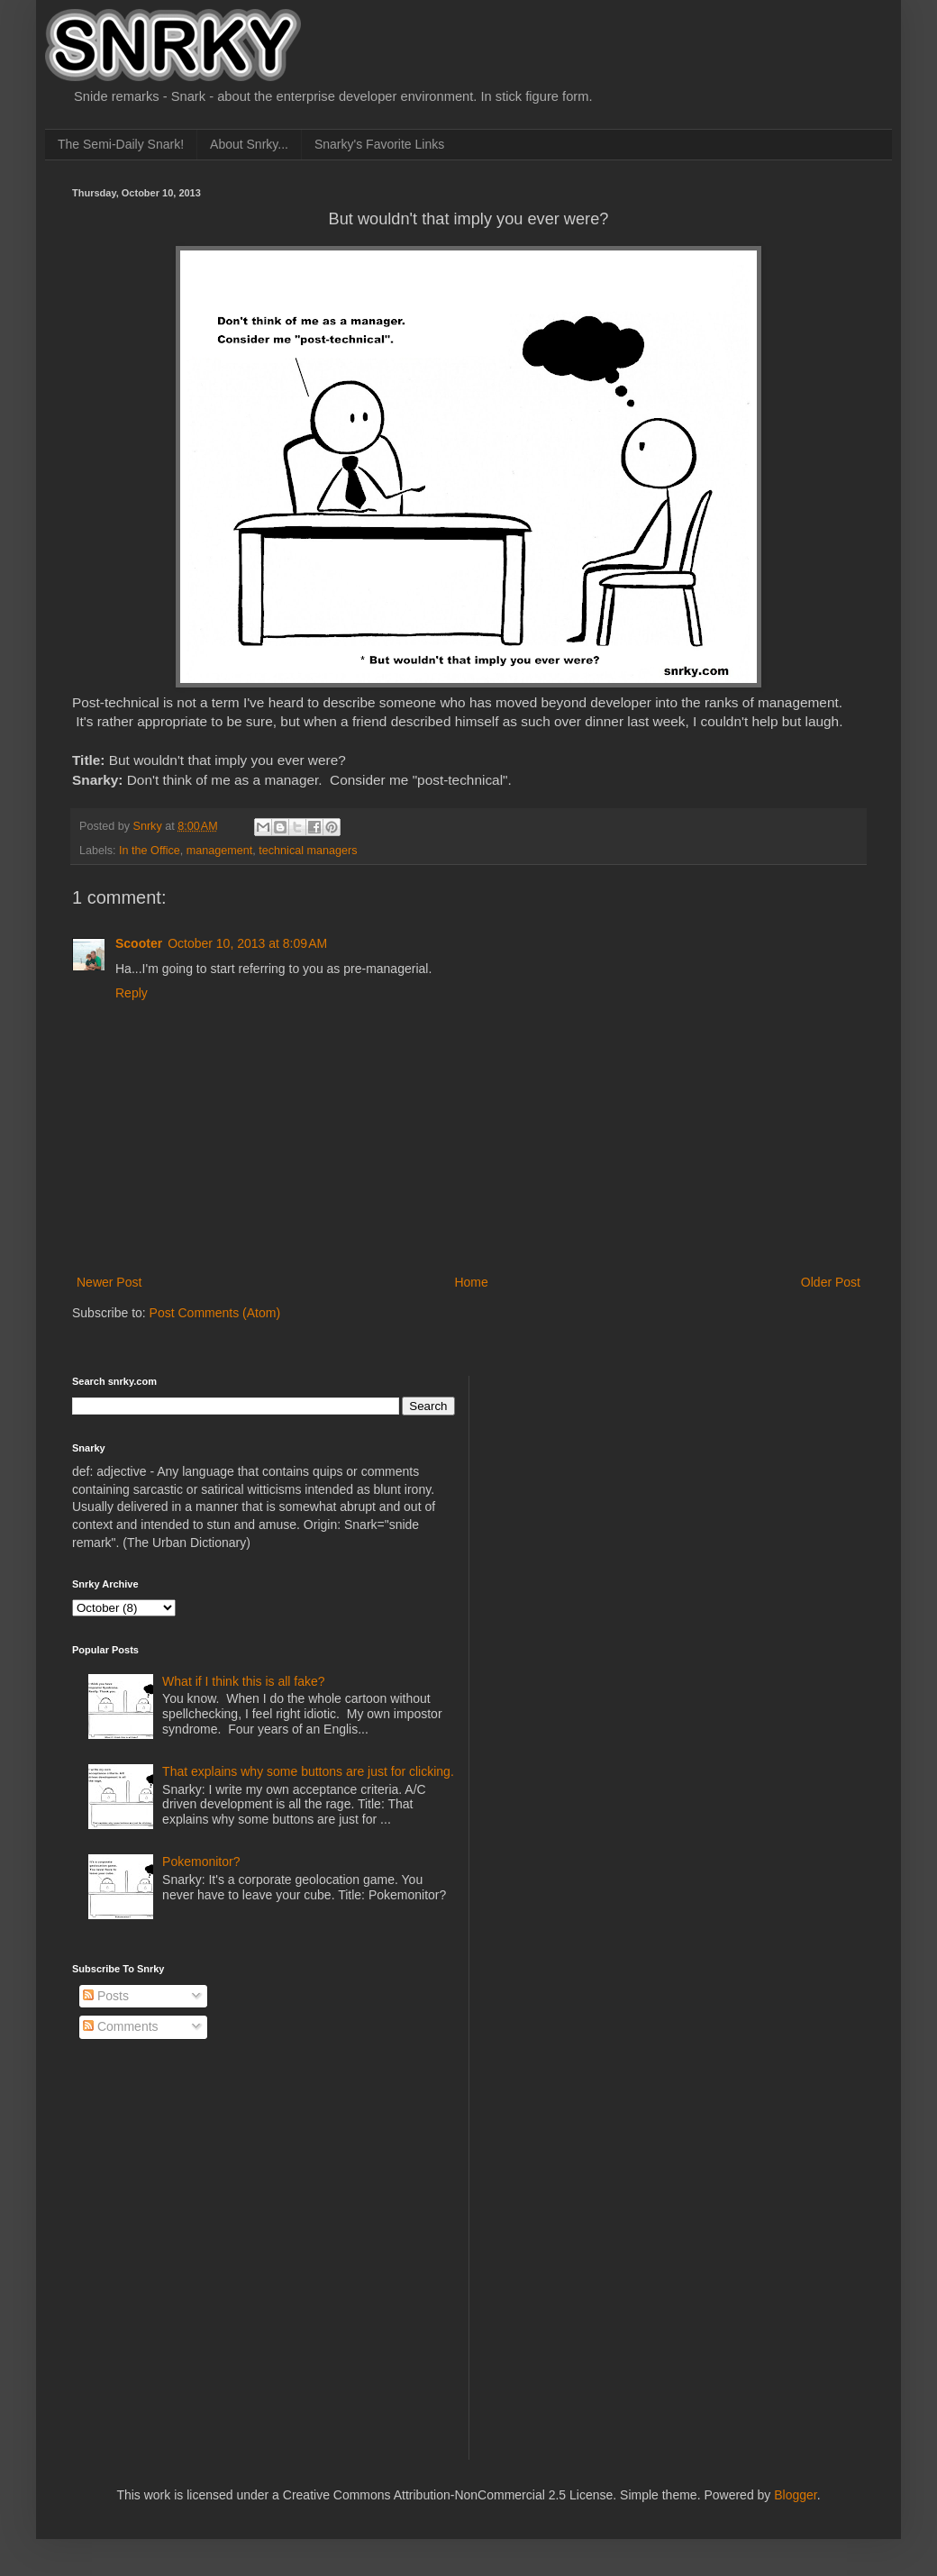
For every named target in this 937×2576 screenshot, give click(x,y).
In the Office (149, 850)
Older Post (830, 1282)
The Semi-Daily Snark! (121, 144)
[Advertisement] (622, 1488)
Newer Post (109, 1282)
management (219, 850)
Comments (121, 2026)
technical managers (308, 850)
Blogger (795, 2495)
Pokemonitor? (201, 1861)
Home (470, 1282)
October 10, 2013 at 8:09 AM (247, 943)
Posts (106, 1996)
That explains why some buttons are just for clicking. (308, 1771)
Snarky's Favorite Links (379, 144)
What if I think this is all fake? (243, 1681)
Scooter (138, 943)
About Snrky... (249, 144)
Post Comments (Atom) (215, 1313)
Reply (131, 993)
